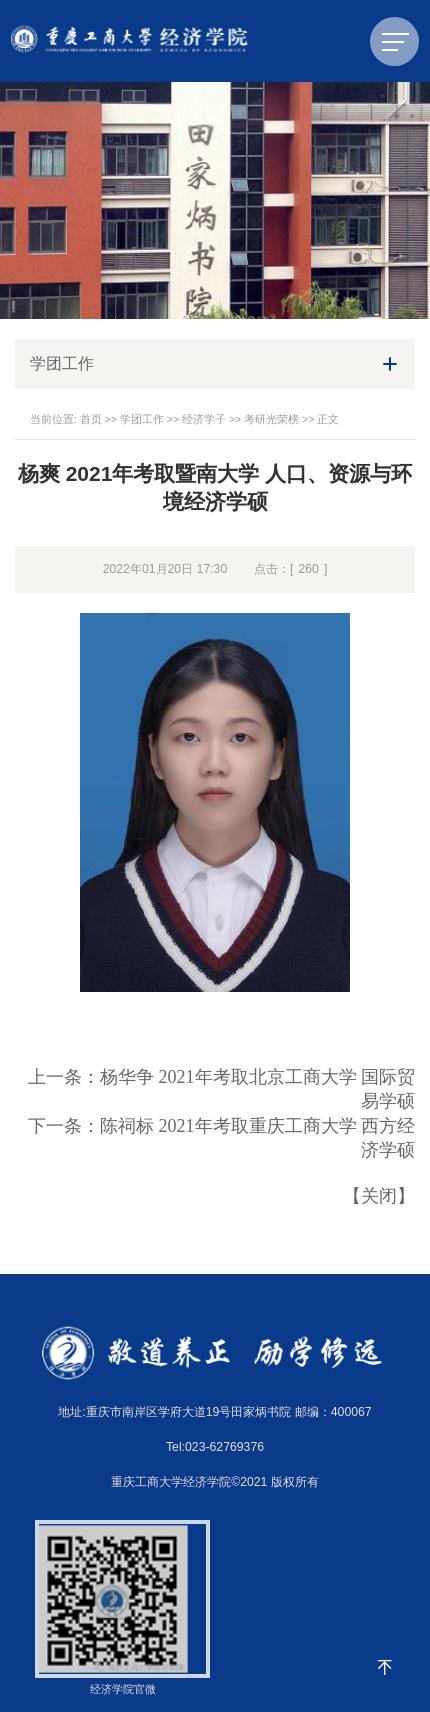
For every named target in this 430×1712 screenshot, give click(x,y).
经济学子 (204, 419)
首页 (91, 419)
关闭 (379, 1196)
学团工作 (142, 419)
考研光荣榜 (271, 419)
